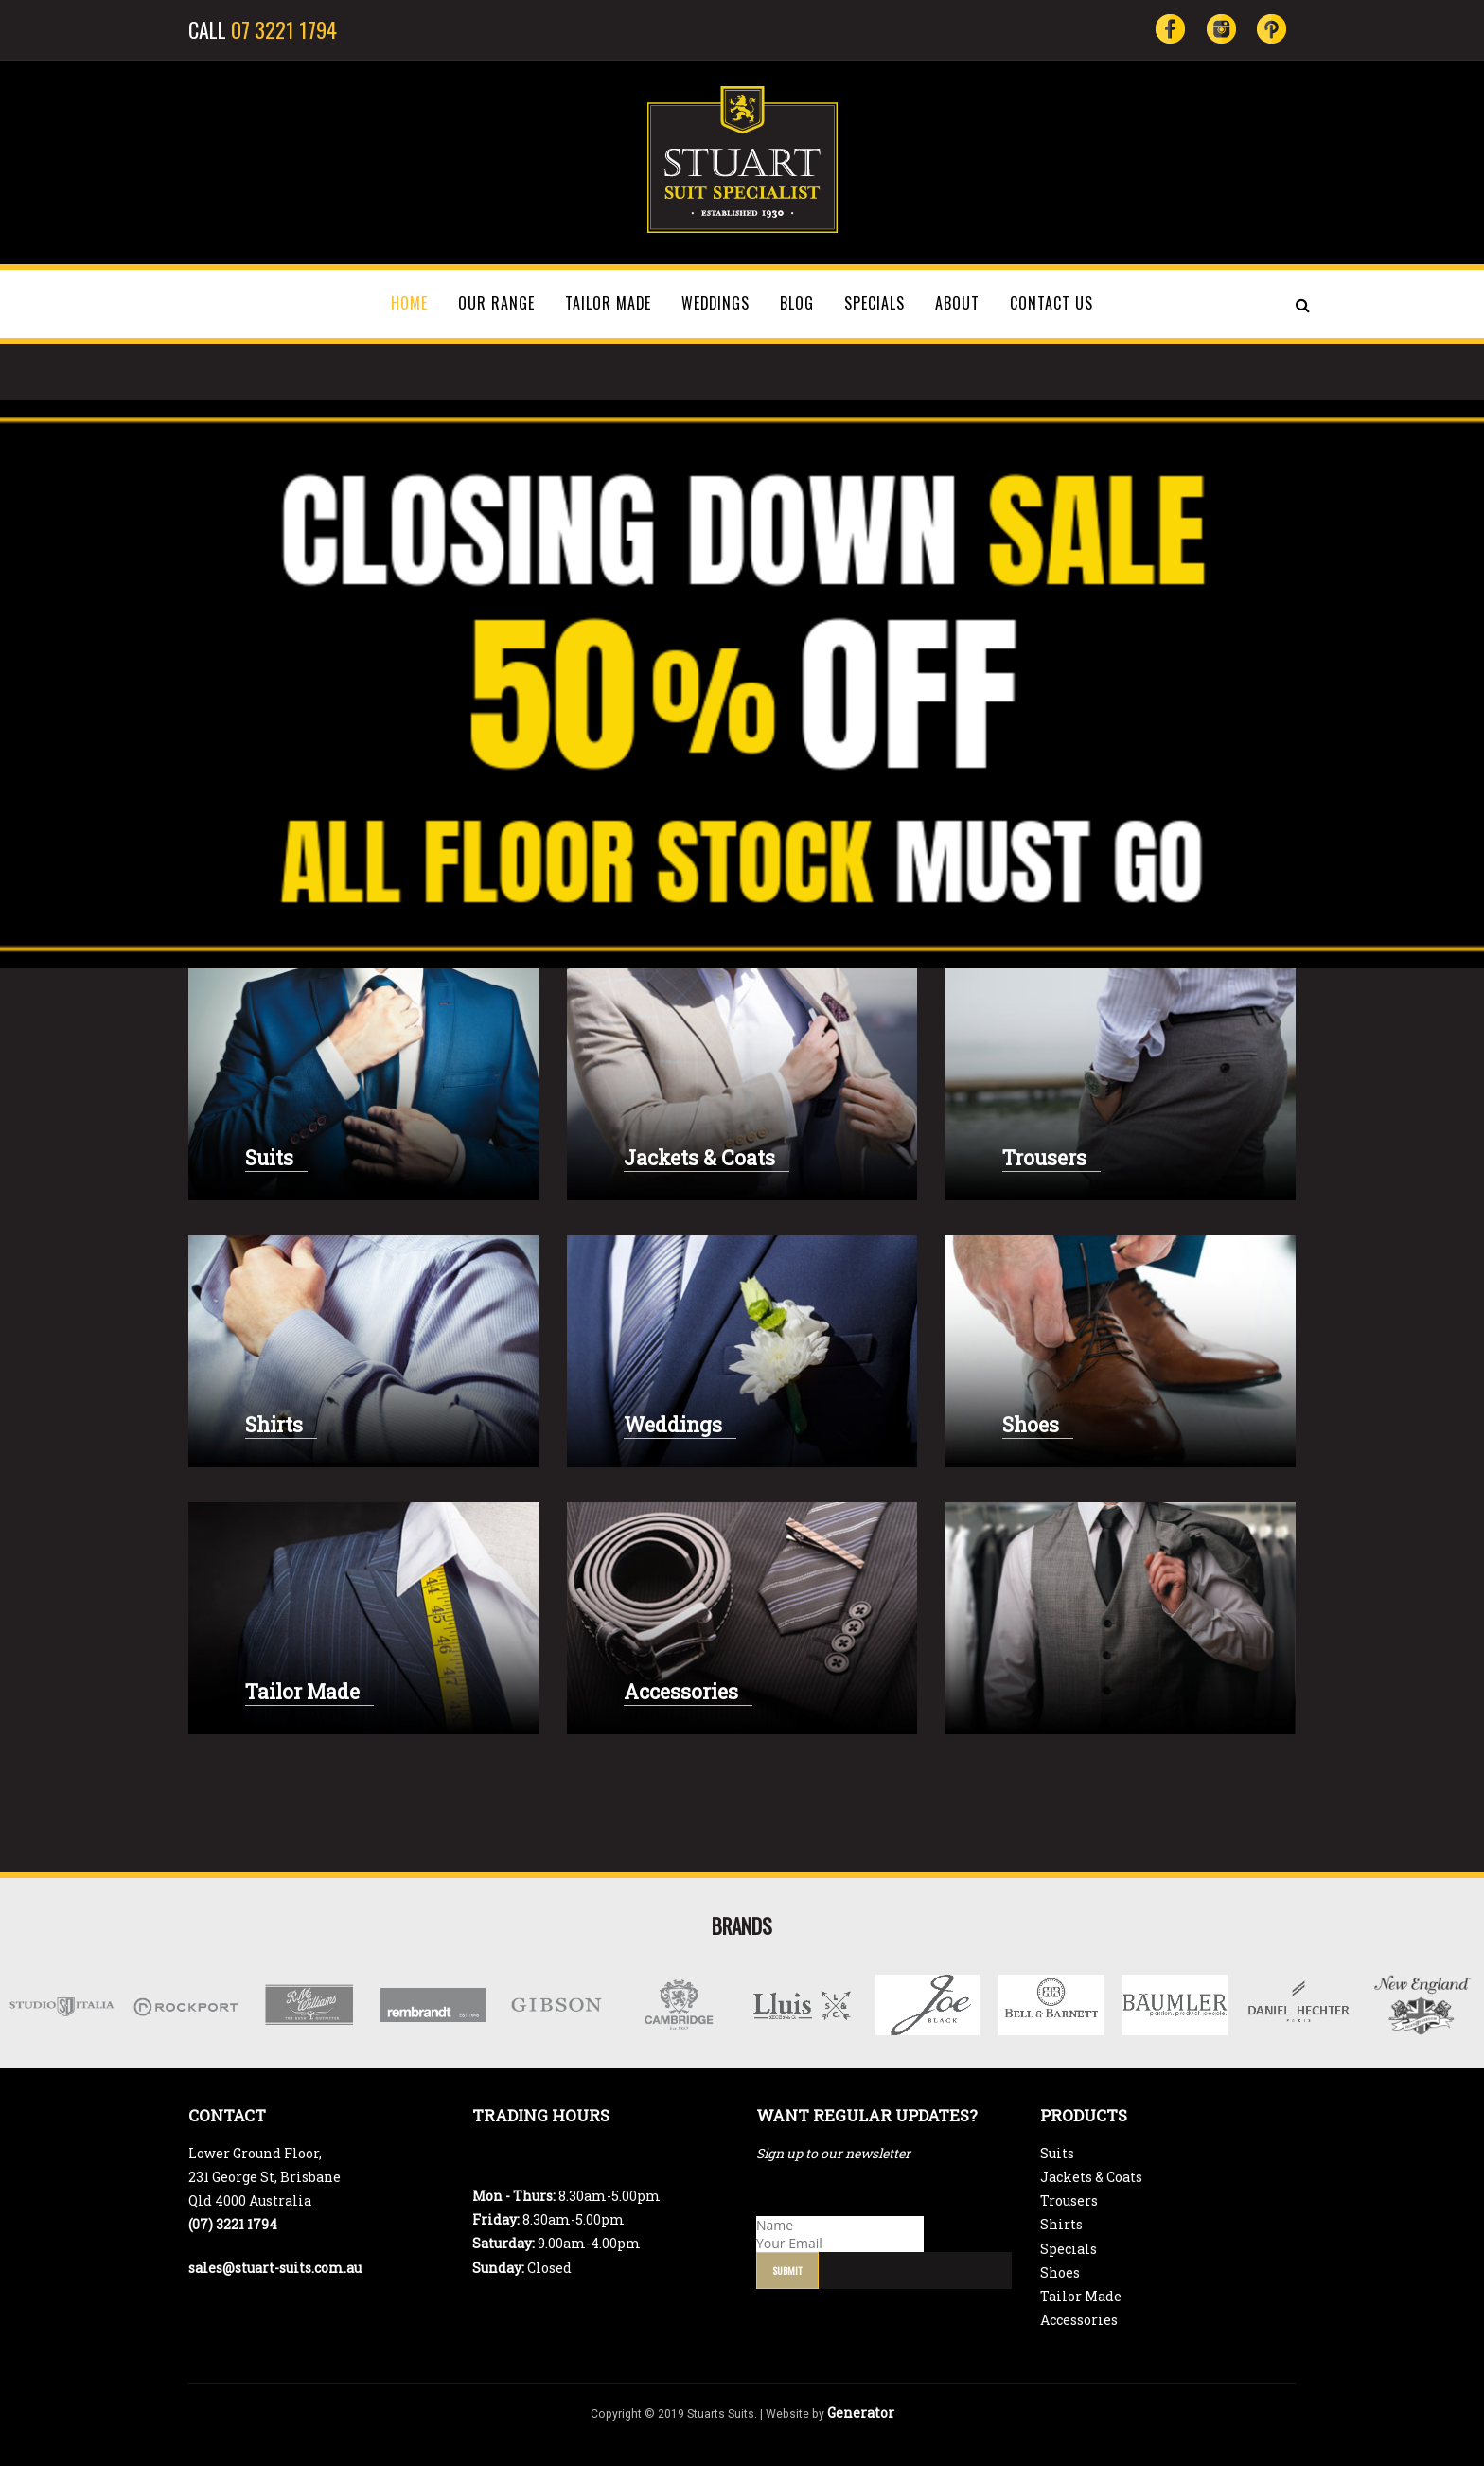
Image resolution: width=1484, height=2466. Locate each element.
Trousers (1044, 1157)
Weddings (673, 1424)
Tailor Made (302, 1691)
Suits (269, 1157)
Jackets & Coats (699, 1157)
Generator (860, 2413)
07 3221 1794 (284, 29)
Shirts (274, 1424)
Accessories (681, 1691)
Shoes (1030, 1424)
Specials (1068, 2249)
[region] (742, 684)
